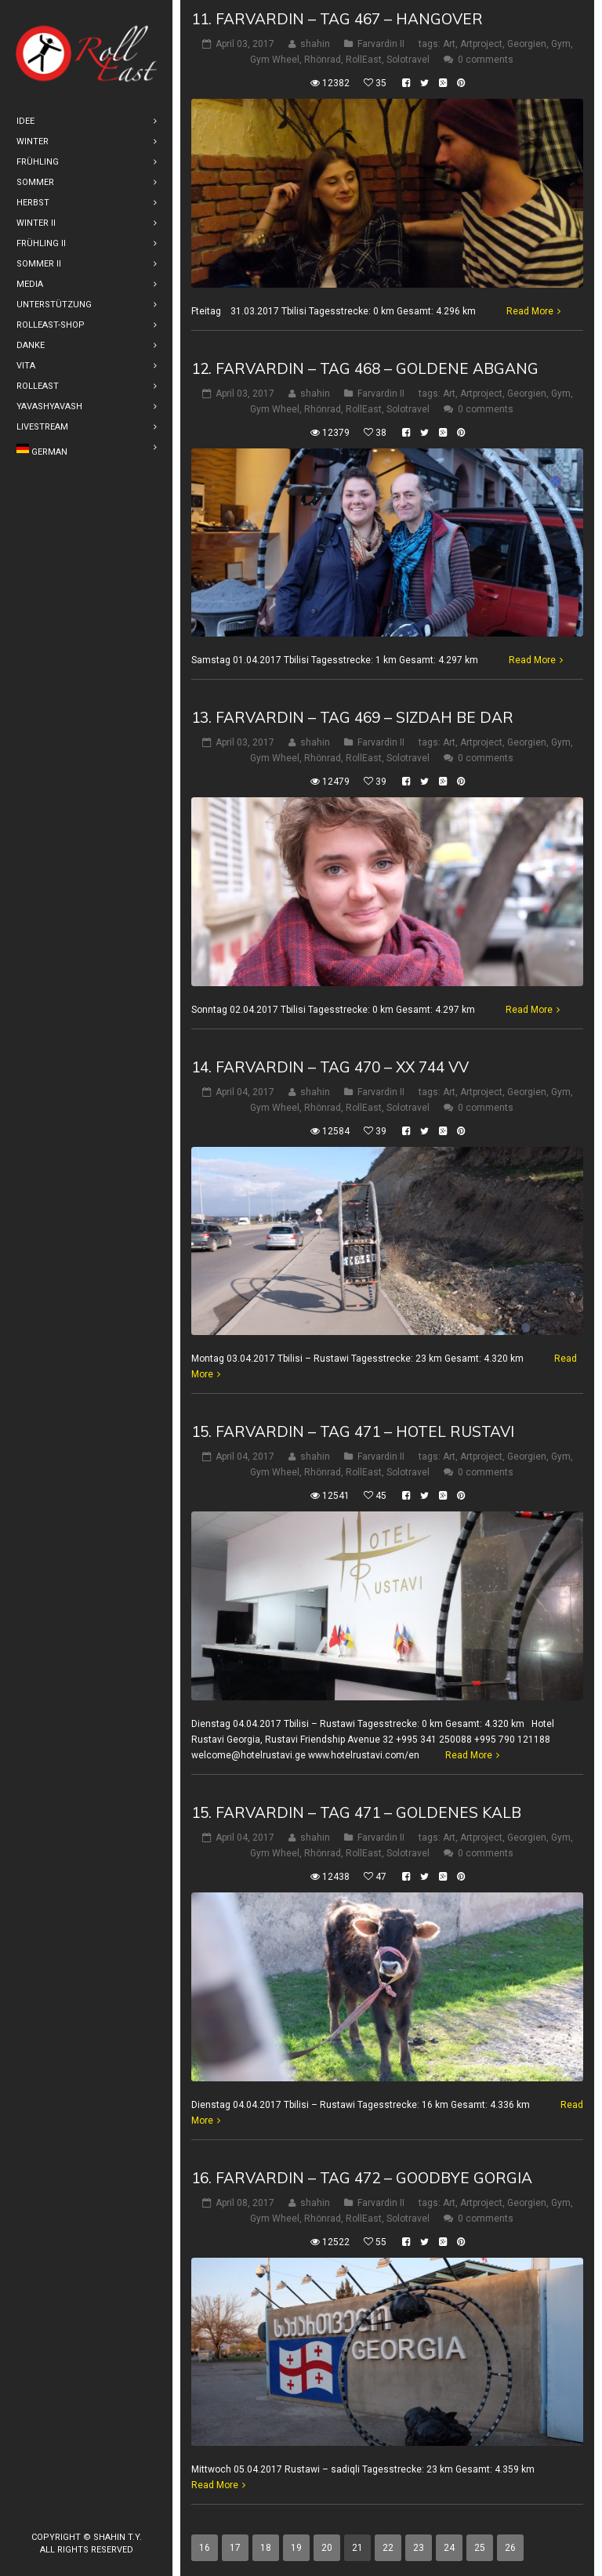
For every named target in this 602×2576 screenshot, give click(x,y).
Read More (529, 311)
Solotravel (408, 59)
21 (357, 2547)
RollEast (364, 59)
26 (510, 2547)
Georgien (526, 43)
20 (326, 2547)
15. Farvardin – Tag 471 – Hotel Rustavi (352, 1431)
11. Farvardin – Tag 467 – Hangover (337, 18)
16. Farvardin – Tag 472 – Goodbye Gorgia (361, 2177)
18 (265, 2547)
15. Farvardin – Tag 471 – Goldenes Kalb (356, 1812)
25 (479, 2547)
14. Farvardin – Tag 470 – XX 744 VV (330, 1067)
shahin (315, 43)
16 (204, 2547)
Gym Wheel (274, 59)
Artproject (481, 43)
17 (235, 2547)
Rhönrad (322, 59)
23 (418, 2547)
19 (296, 2547)
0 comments (485, 59)
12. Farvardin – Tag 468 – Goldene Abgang (365, 368)
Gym (561, 43)
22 (388, 2547)
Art (449, 43)
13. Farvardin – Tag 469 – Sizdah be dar (352, 717)
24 (449, 2547)
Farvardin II (380, 43)
